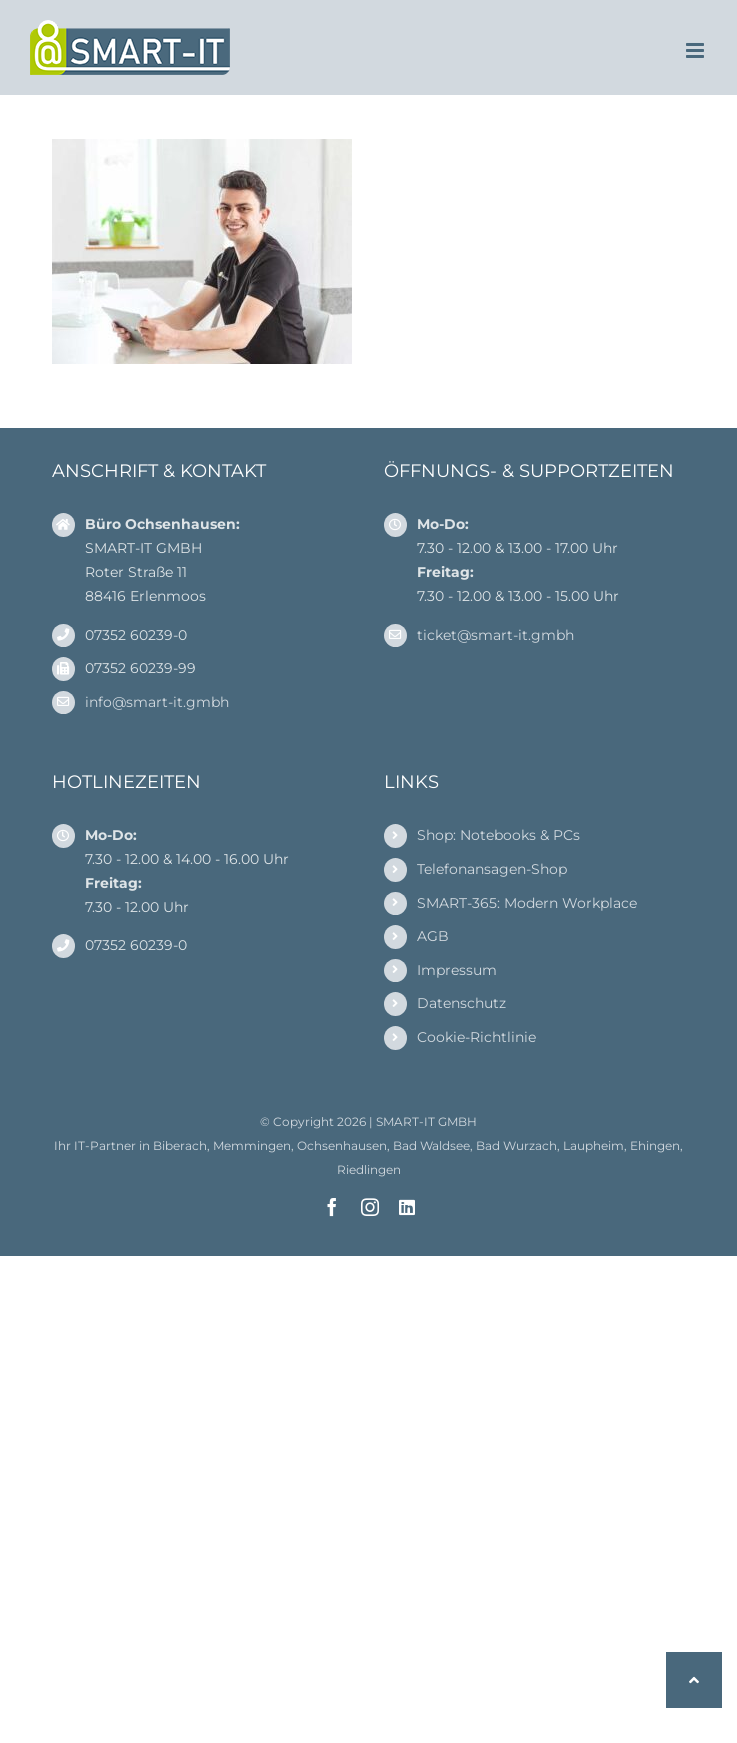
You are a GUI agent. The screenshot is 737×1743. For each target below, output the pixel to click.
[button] (694, 1680)
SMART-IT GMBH (426, 1121)
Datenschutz (461, 1003)
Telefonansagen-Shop (492, 869)
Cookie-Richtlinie (476, 1037)
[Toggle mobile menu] (696, 50)
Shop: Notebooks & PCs (498, 835)
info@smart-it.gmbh (157, 702)
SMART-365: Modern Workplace (527, 903)
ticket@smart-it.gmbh (495, 635)
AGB (433, 936)
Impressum (457, 970)
